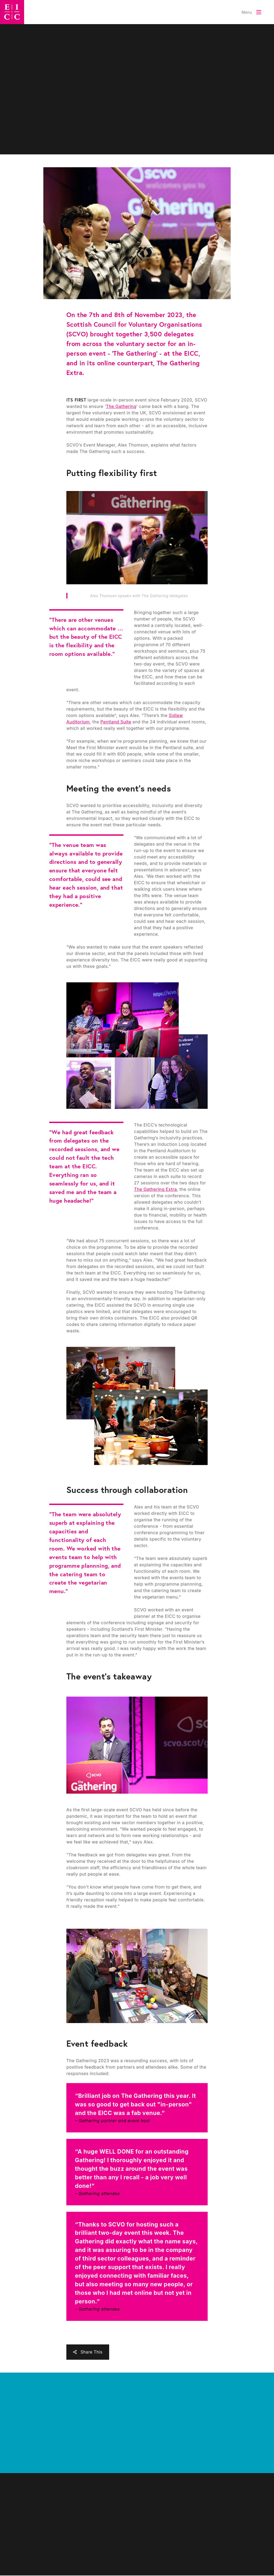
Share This (92, 2352)
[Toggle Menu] (251, 12)
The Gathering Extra (155, 1189)
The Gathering (121, 406)
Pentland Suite (115, 721)
